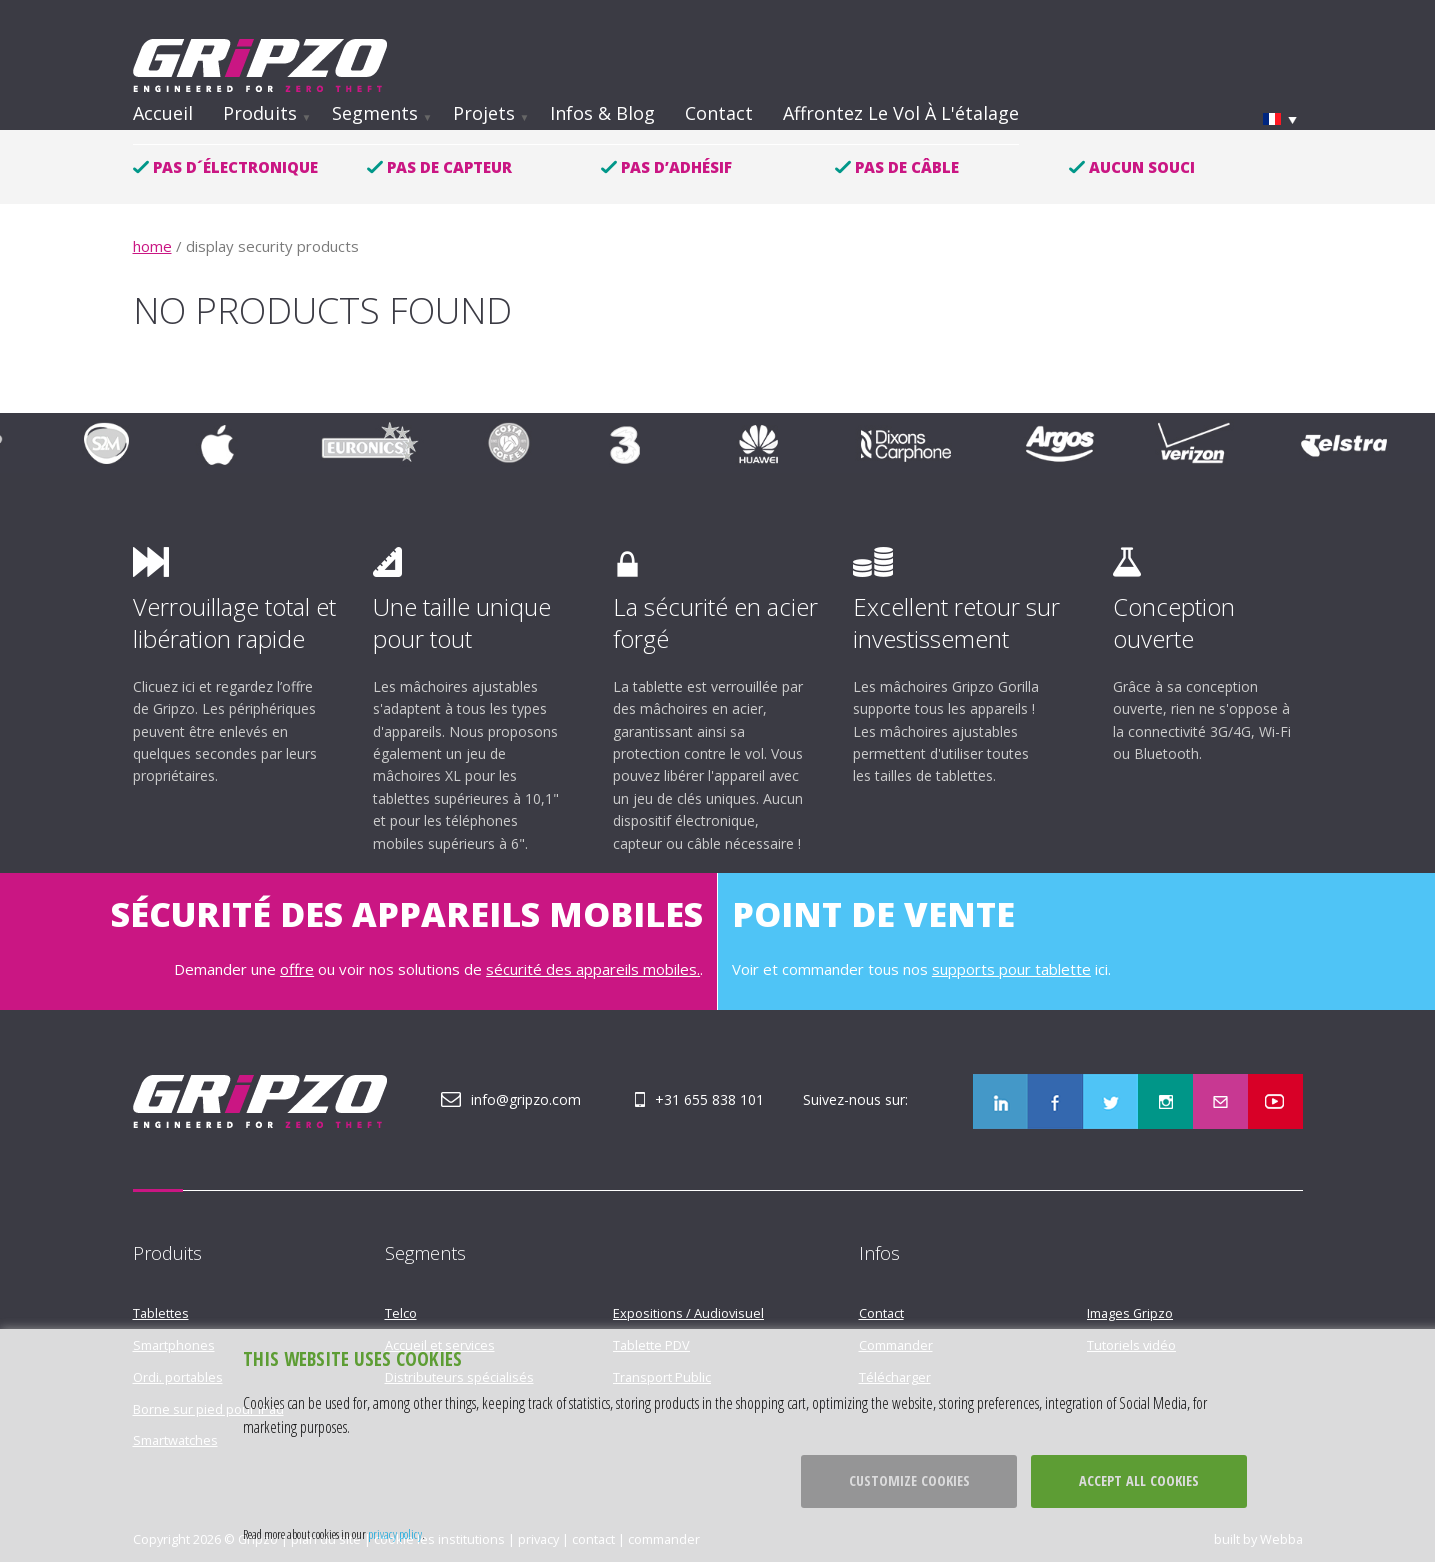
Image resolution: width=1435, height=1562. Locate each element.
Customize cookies (909, 1480)
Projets (484, 113)
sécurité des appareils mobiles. (593, 969)
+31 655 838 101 (709, 1099)
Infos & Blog (602, 113)
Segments (375, 113)
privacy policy (395, 1534)
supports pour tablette (1011, 969)
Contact (719, 113)
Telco (401, 1313)
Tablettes (161, 1313)
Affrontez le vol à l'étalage (901, 113)
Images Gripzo (1130, 1313)
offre (297, 969)
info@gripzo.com (526, 1099)
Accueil (163, 113)
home (152, 246)
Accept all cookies (1139, 1480)
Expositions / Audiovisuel (688, 1313)
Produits (260, 113)
